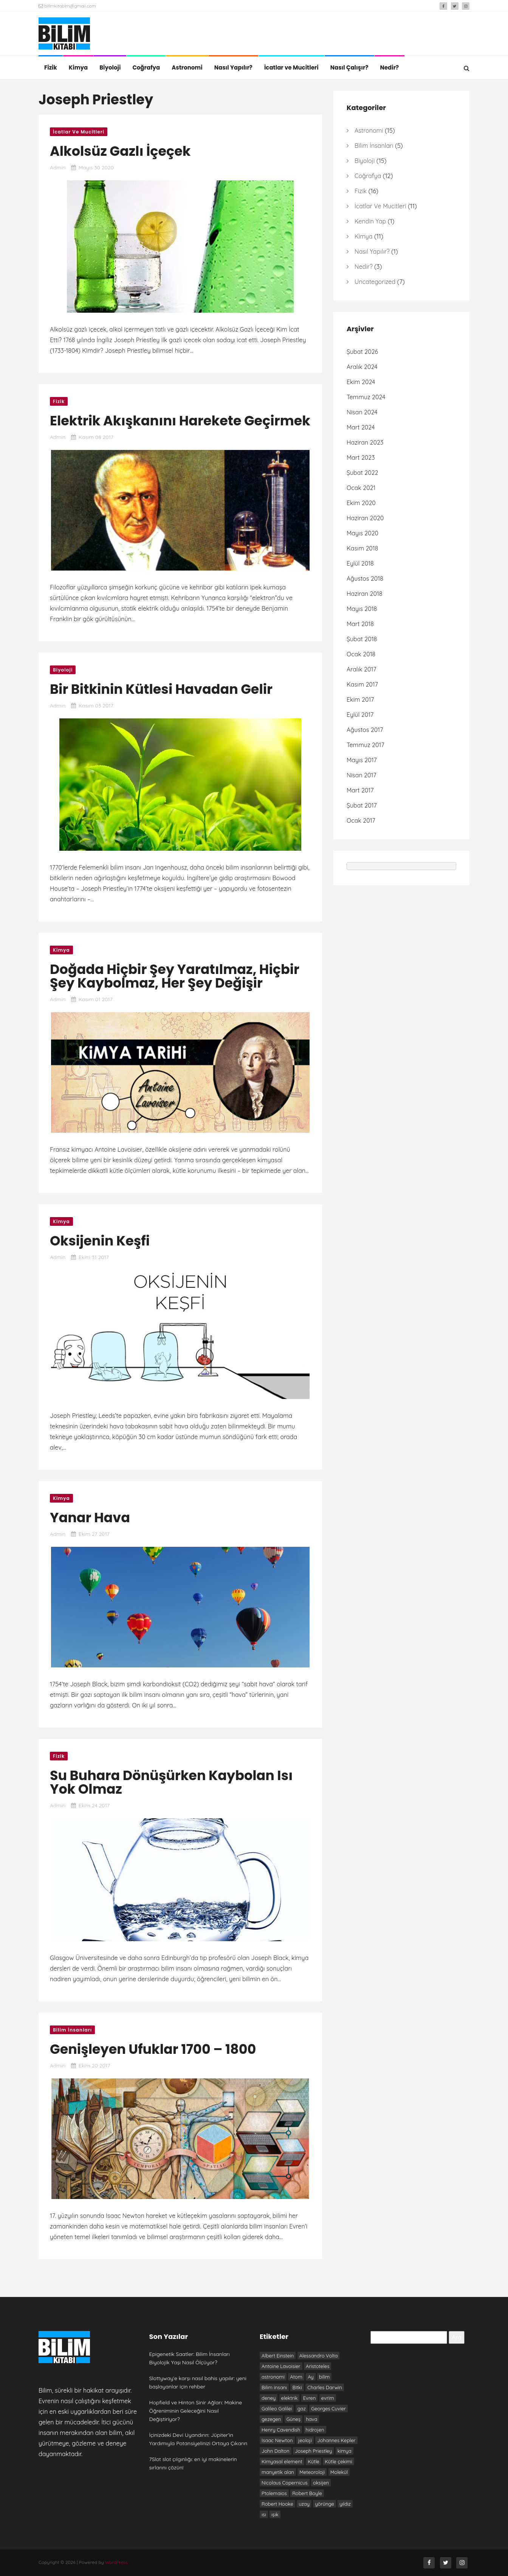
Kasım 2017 (362, 684)
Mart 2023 (361, 457)
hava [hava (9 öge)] (311, 2419)
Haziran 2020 (365, 518)
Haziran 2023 (365, 442)
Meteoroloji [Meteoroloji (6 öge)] (312, 2472)
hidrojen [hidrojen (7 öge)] (315, 2430)
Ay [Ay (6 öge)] (310, 2377)
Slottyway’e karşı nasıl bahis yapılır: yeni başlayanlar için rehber (197, 2382)
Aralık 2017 (361, 669)
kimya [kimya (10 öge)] (345, 2451)
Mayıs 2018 (362, 609)
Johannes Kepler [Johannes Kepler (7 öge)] (336, 2440)
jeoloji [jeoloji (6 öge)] (305, 2440)
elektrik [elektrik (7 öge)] (289, 2398)
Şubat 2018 (362, 639)
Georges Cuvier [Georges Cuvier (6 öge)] (328, 2408)
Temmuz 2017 (365, 745)
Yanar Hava (90, 1517)
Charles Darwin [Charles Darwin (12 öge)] (324, 2387)
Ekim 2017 (360, 699)
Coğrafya (146, 67)
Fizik (50, 67)
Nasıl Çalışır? (349, 67)
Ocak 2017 (361, 820)
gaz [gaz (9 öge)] (301, 2408)
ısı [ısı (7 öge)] (264, 2514)
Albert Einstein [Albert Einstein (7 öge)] (278, 2356)
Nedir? (389, 67)
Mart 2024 (361, 427)
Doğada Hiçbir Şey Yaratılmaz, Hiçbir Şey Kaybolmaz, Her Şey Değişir (174, 976)
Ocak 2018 (361, 654)
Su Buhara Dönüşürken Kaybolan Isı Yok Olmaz (171, 1782)
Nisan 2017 (361, 775)
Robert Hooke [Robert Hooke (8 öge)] (277, 2504)
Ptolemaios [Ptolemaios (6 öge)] (274, 2493)
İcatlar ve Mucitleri (291, 67)
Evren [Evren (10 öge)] (309, 2398)
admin (57, 167)
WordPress (116, 2562)
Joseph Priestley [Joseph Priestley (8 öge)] (313, 2451)
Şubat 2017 (362, 805)
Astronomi (187, 67)
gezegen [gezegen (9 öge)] (271, 2419)
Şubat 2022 (362, 472)
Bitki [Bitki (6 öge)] (297, 2387)
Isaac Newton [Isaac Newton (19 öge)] (277, 2440)
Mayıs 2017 (362, 760)
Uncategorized (375, 281)
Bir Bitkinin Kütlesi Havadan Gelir (161, 689)
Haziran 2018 (365, 593)
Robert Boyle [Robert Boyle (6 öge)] (307, 2493)
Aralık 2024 (362, 367)
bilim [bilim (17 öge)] (324, 2377)
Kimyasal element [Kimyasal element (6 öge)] (282, 2461)
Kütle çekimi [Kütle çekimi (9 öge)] (338, 2461)
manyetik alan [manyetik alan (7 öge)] (278, 2472)
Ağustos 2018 (365, 578)
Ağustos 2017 (365, 730)
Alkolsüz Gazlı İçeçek (120, 151)
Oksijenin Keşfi (100, 1240)
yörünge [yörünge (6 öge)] (324, 2504)
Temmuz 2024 (366, 397)
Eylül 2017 (360, 714)
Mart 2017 (360, 790)
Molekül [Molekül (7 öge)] (339, 2472)
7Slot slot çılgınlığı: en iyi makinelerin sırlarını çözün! (193, 2463)
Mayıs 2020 (362, 533)
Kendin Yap (370, 221)
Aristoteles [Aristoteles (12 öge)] (317, 2366)
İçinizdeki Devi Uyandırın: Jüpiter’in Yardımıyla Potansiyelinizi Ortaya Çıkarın (198, 2439)
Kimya (78, 67)
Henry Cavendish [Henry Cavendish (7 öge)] (281, 2430)
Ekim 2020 (361, 503)
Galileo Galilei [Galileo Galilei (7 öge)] (277, 2408)
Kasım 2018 (362, 548)
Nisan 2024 (362, 412)
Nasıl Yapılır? (233, 67)
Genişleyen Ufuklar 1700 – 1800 (153, 2049)
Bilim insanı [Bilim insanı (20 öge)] (274, 2387)
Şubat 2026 (362, 351)
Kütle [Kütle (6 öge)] (313, 2461)
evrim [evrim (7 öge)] (327, 2398)
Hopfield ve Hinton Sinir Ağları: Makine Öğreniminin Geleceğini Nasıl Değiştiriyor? (195, 2410)
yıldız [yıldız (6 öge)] (345, 2504)
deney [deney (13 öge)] (269, 2398)
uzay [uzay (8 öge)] (304, 2504)
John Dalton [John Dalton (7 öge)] (276, 2451)
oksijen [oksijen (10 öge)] (321, 2483)
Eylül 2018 (360, 563)
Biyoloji (110, 67)
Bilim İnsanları (72, 2030)
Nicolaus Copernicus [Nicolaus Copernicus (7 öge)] (285, 2483)
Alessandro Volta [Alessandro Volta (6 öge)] (318, 2356)
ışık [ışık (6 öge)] (275, 2514)
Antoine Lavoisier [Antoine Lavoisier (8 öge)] (281, 2366)
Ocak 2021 (361, 488)
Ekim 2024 (361, 382)
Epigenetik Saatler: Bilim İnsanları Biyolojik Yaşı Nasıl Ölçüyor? (189, 2358)
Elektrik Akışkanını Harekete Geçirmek (180, 420)
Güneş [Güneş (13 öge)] (293, 2419)
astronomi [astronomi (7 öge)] (273, 2377)
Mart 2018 (360, 624)
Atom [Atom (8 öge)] (296, 2377)
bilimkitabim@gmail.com (67, 6)
